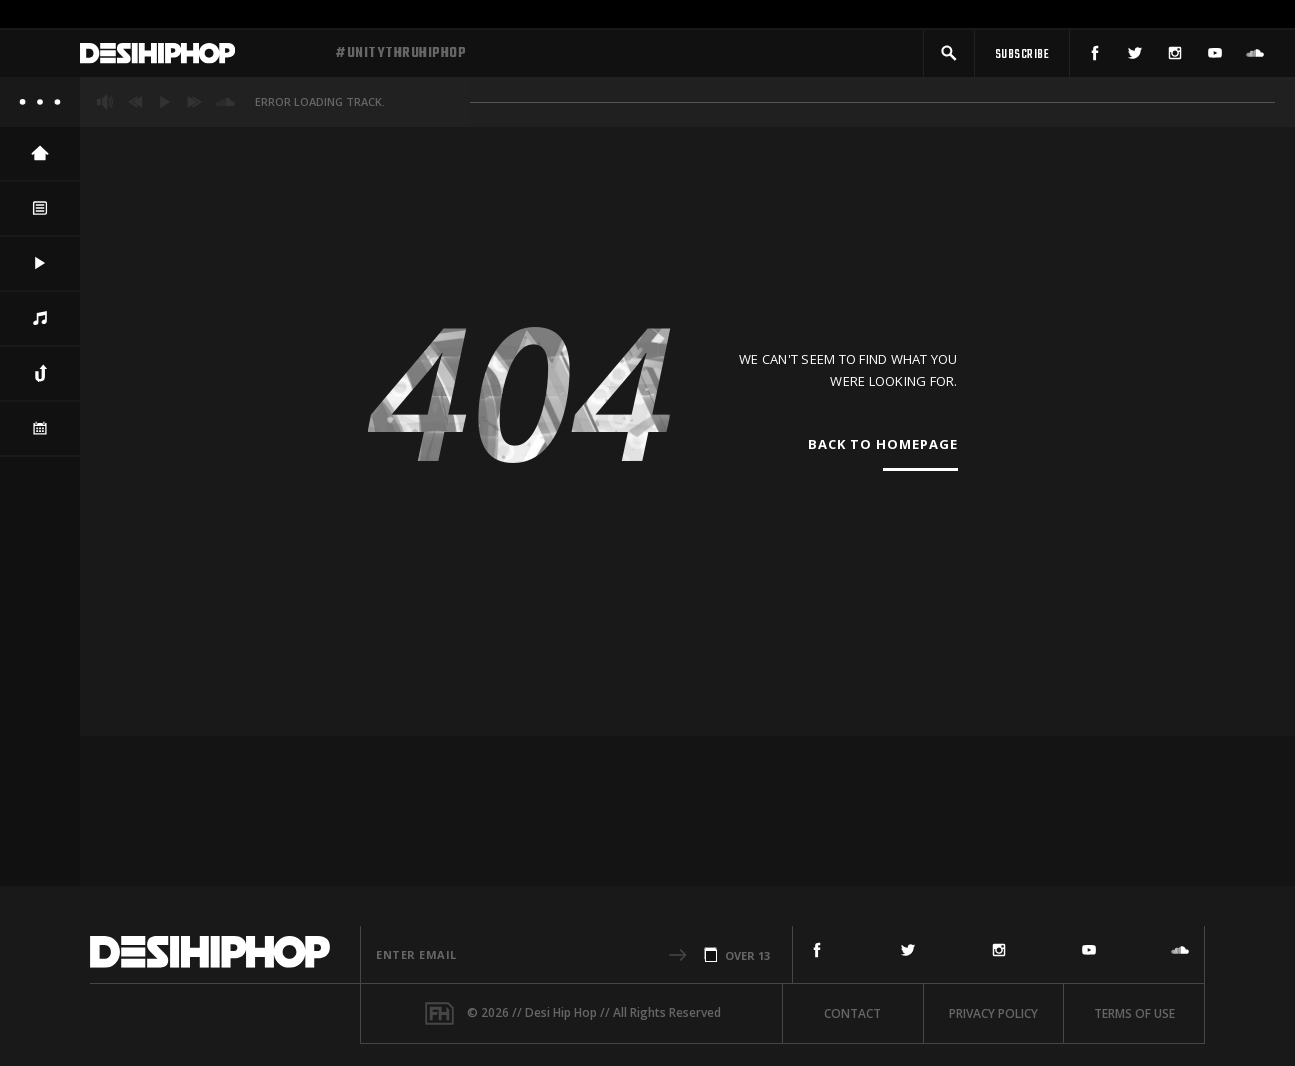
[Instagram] (1175, 57)
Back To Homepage (883, 453)
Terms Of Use (1134, 1013)
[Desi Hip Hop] (200, 58)
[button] (949, 57)
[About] (40, 110)
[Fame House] (439, 1013)
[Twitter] (1135, 57)
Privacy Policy (993, 1013)
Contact (852, 1013)
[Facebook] (1095, 57)
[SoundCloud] (1255, 57)
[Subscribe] (1022, 57)
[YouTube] (1215, 57)
